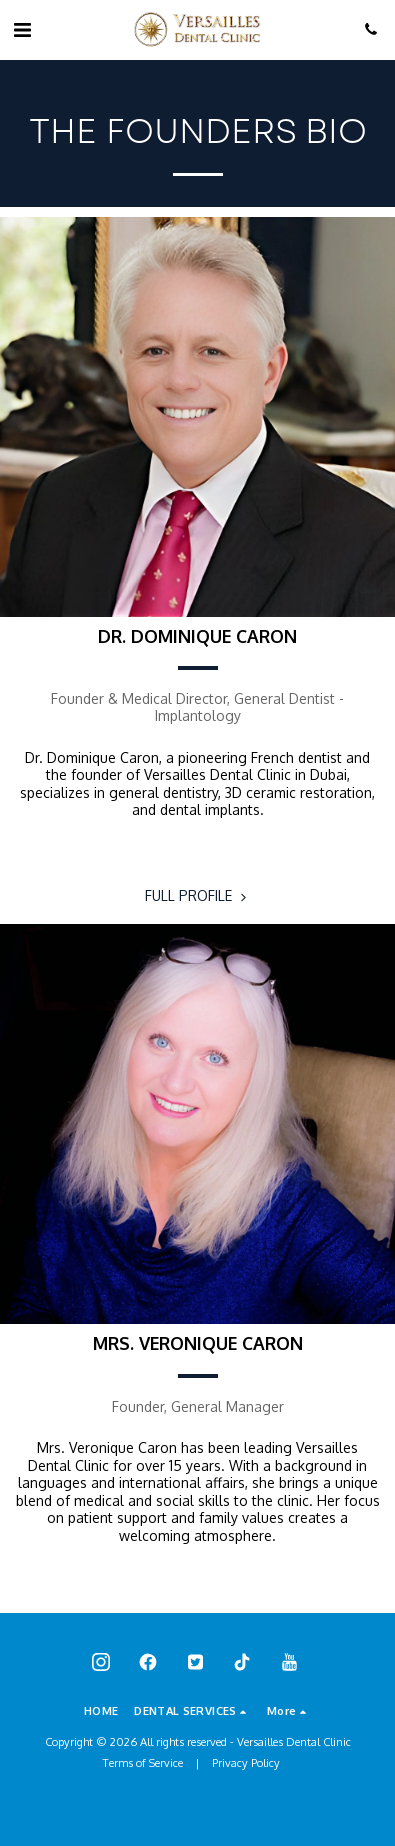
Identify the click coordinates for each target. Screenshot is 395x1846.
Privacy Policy (246, 1762)
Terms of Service (143, 1762)
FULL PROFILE (197, 895)
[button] (22, 29)
